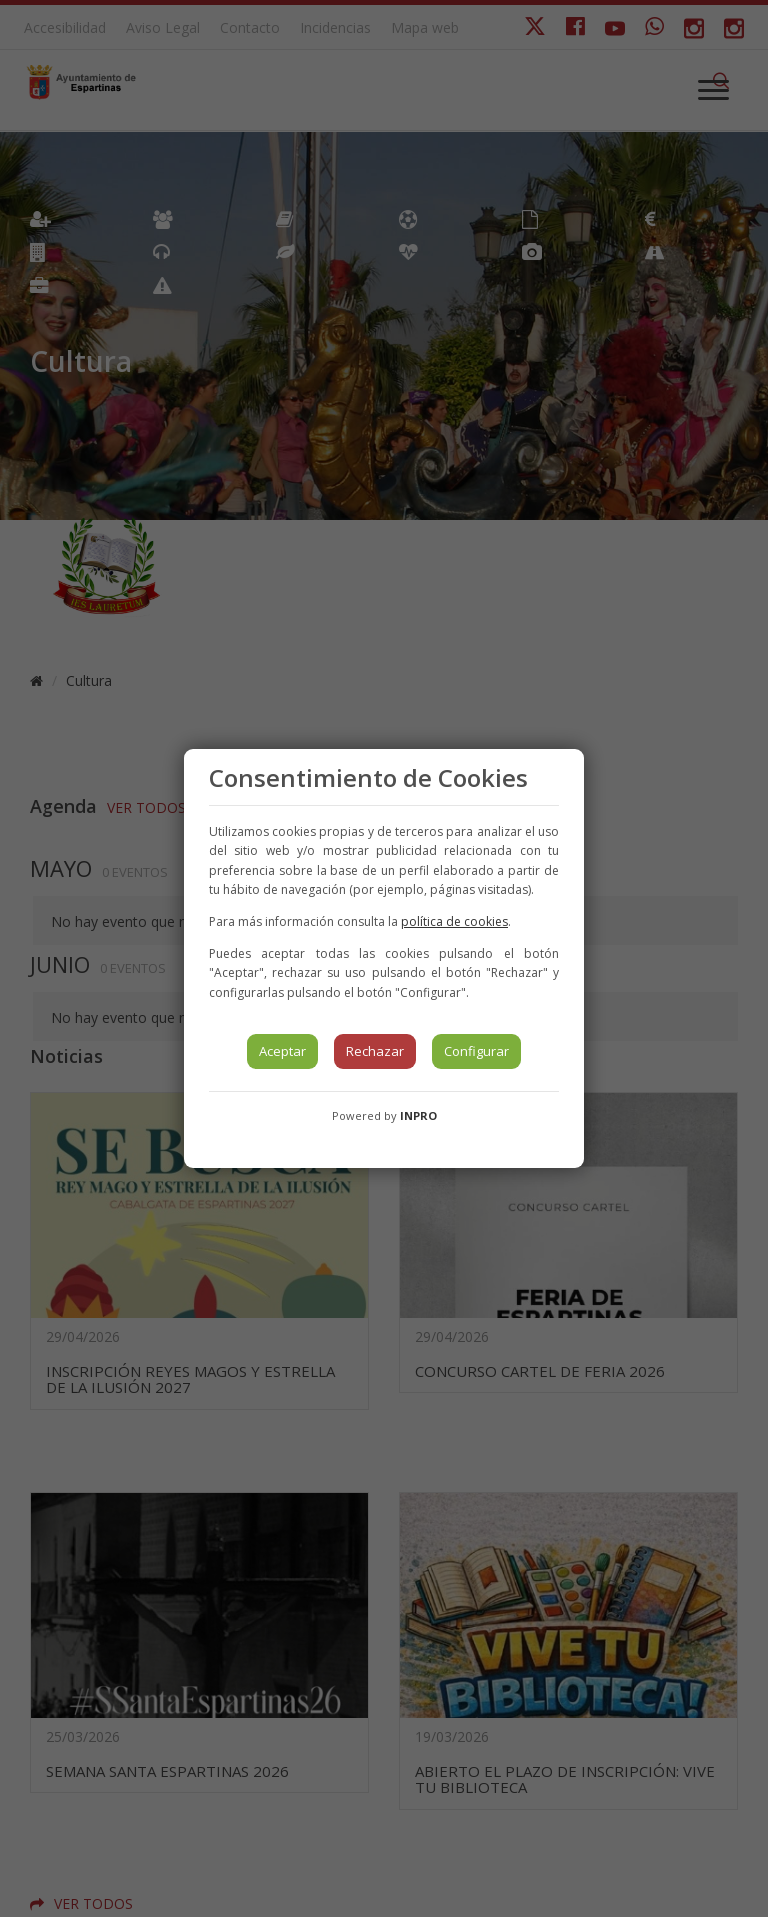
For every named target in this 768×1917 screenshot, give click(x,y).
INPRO (418, 1115)
